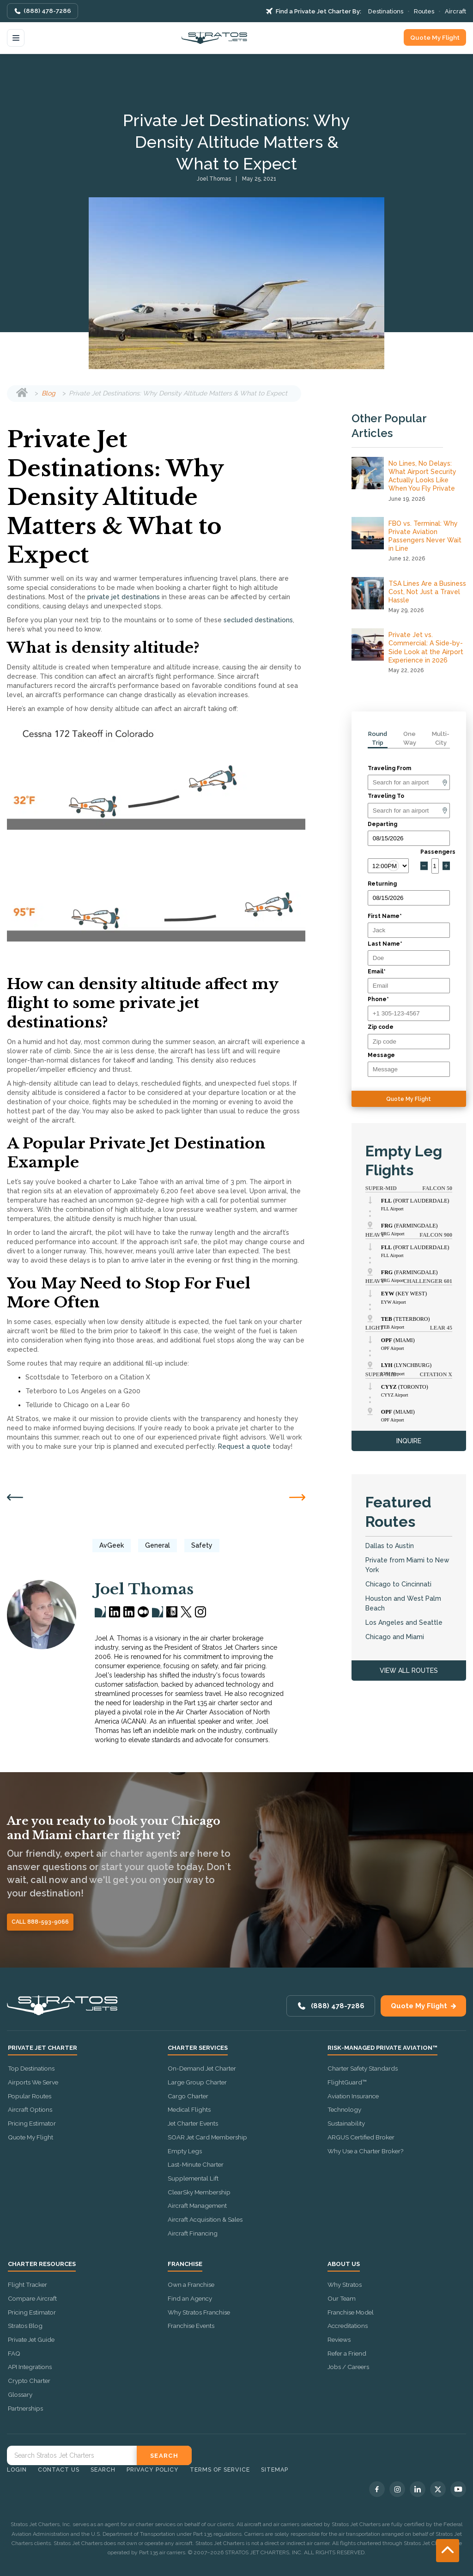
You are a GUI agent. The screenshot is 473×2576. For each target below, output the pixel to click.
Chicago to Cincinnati (398, 1584)
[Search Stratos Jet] (72, 2455)
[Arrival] (409, 810)
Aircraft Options (30, 2109)
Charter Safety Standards (362, 2068)
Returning (382, 884)
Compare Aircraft (32, 2298)
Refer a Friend (346, 2353)
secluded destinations (258, 620)
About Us (343, 2264)
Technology (344, 2109)
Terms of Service (220, 2469)
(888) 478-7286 (47, 11)
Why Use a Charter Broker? (365, 2151)
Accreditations (347, 2325)
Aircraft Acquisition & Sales (205, 2219)
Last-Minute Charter (196, 2164)
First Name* (385, 916)
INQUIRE (408, 1441)
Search (103, 2469)
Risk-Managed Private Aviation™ (382, 2048)
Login (17, 2469)
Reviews (339, 2339)
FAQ (14, 2353)
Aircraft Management (197, 2205)
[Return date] (409, 897)
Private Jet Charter (42, 2048)
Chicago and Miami (394, 1636)
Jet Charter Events (193, 2123)
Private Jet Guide (31, 2339)
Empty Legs (185, 2151)
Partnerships (25, 2408)
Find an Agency (190, 2298)
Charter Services (198, 2048)
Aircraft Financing (193, 2233)
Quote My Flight (435, 37)
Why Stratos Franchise (199, 2312)
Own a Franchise (191, 2284)
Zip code (381, 1027)
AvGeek (111, 1545)
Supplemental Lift (193, 2178)
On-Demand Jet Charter (202, 2068)
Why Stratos (344, 2284)
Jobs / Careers (348, 2366)
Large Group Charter (197, 2082)
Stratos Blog (25, 2325)
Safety (201, 1545)
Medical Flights (189, 2109)
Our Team (341, 2298)
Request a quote (244, 1446)
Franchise (185, 2264)
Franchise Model (350, 2312)
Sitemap (274, 2469)
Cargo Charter (188, 2096)
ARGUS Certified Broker (360, 2137)
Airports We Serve (33, 2082)
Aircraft (455, 11)
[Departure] (409, 782)
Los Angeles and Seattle (404, 1622)
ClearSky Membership (199, 2192)
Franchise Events (191, 2325)
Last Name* (385, 944)
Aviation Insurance (353, 2096)
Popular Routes (29, 2096)
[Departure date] (409, 838)
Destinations (385, 11)
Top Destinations (31, 2068)
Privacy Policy (153, 2469)
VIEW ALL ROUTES (409, 1670)
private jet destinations (123, 597)
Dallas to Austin (389, 1545)
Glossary (20, 2394)
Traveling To (386, 796)
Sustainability (346, 2123)
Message (381, 1055)
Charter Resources (42, 2264)
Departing (382, 824)
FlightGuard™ (347, 2082)
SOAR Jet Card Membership (207, 2137)
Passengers (435, 852)
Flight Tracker (27, 2284)
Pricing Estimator (32, 2123)
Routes (424, 11)
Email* (377, 971)
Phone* (378, 999)
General (157, 1545)
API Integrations (30, 2366)
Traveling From (389, 768)
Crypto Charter (29, 2380)
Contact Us (58, 2469)
